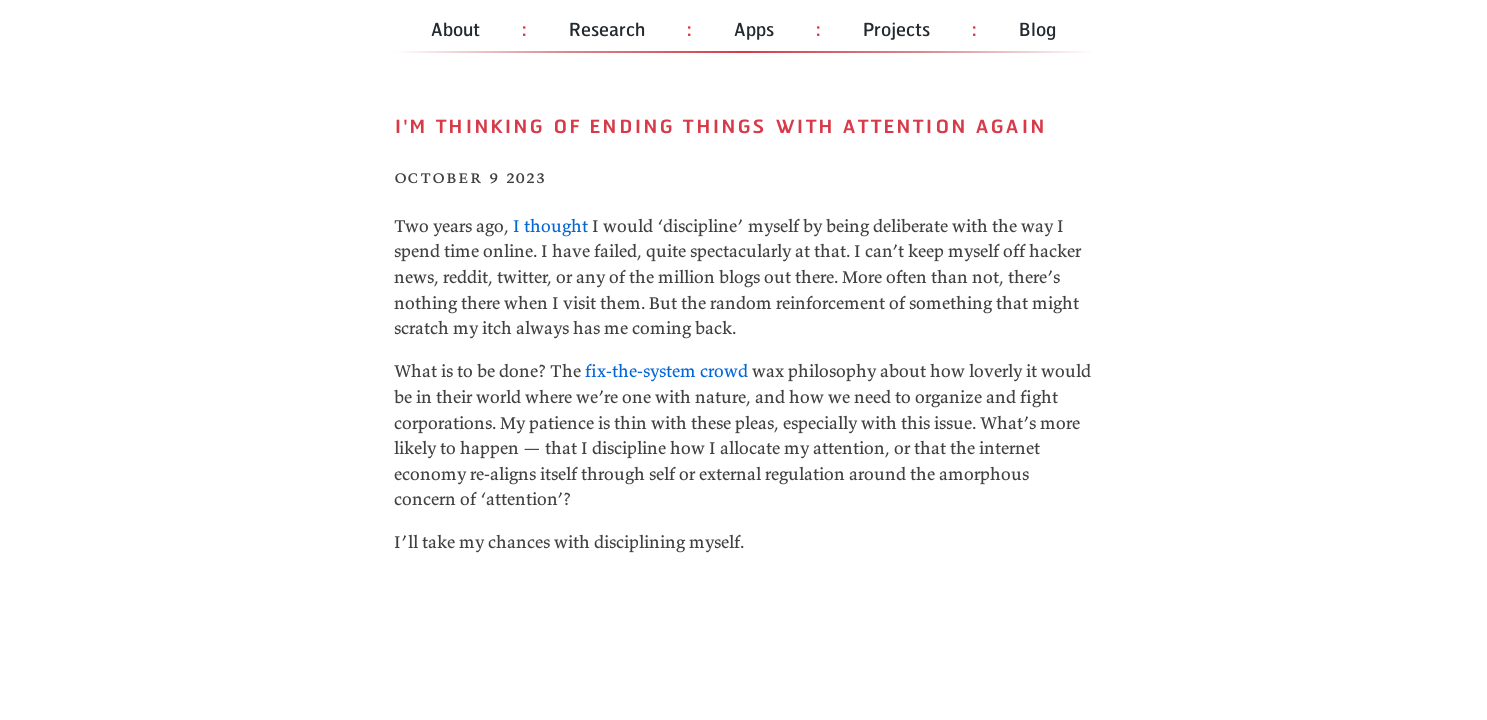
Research (607, 28)
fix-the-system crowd (666, 371)
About (455, 28)
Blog (1037, 28)
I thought (550, 226)
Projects (896, 28)
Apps (754, 28)
